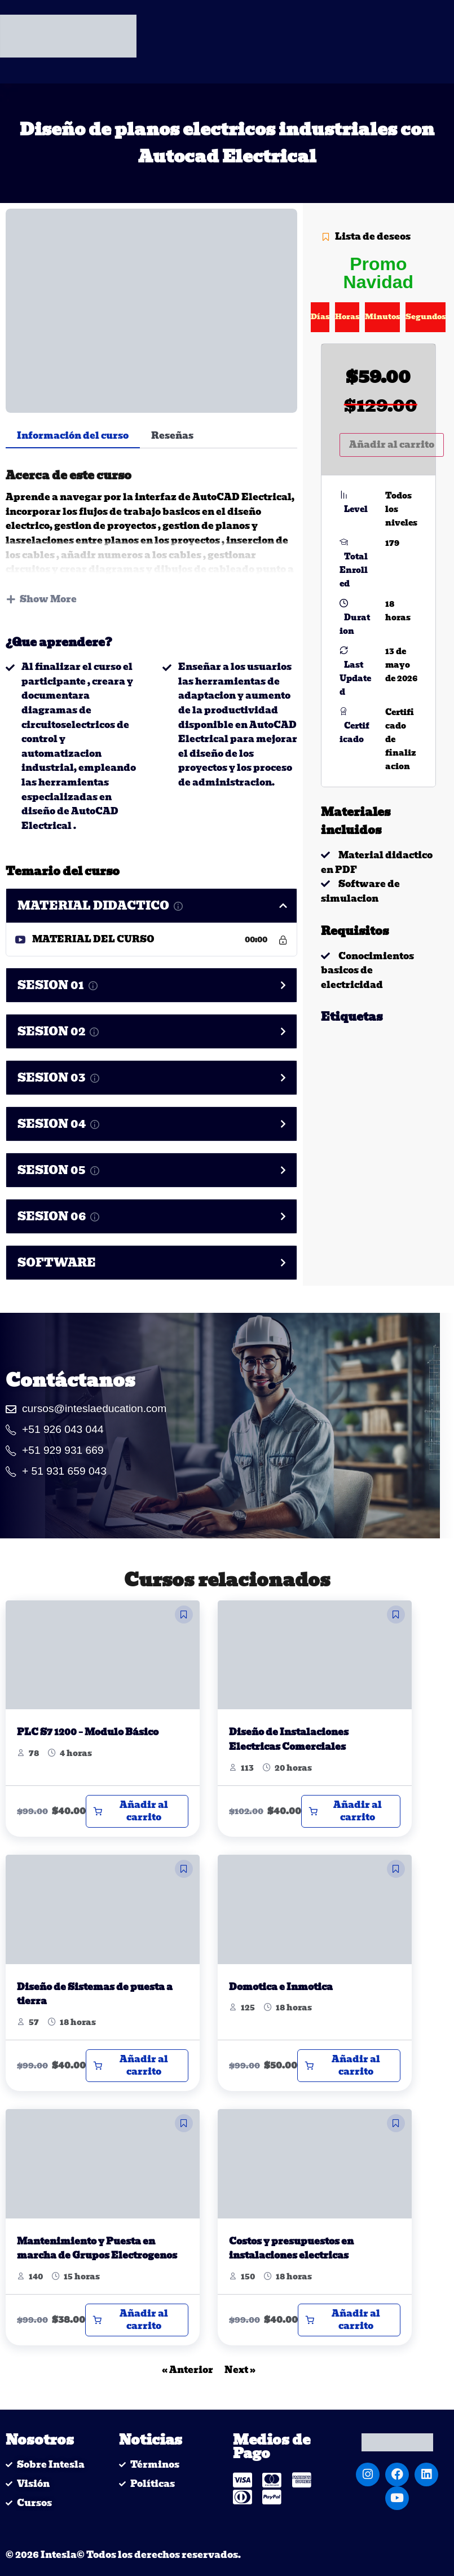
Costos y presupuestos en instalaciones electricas (291, 2248)
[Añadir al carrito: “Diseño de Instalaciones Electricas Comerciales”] (350, 1811)
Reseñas (172, 436)
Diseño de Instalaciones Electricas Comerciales (289, 1739)
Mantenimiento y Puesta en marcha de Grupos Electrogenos (97, 2248)
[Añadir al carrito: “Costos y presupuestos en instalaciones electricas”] (349, 2320)
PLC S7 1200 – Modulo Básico (87, 1732)
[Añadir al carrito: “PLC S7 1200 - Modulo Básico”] (137, 1811)
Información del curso (73, 436)
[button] (184, 1614)
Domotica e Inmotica (281, 1987)
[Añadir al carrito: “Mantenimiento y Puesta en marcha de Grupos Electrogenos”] (136, 2320)
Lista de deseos (366, 237)
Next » (239, 2370)
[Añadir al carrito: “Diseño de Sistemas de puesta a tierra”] (137, 2065)
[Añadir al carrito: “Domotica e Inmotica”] (348, 2065)
